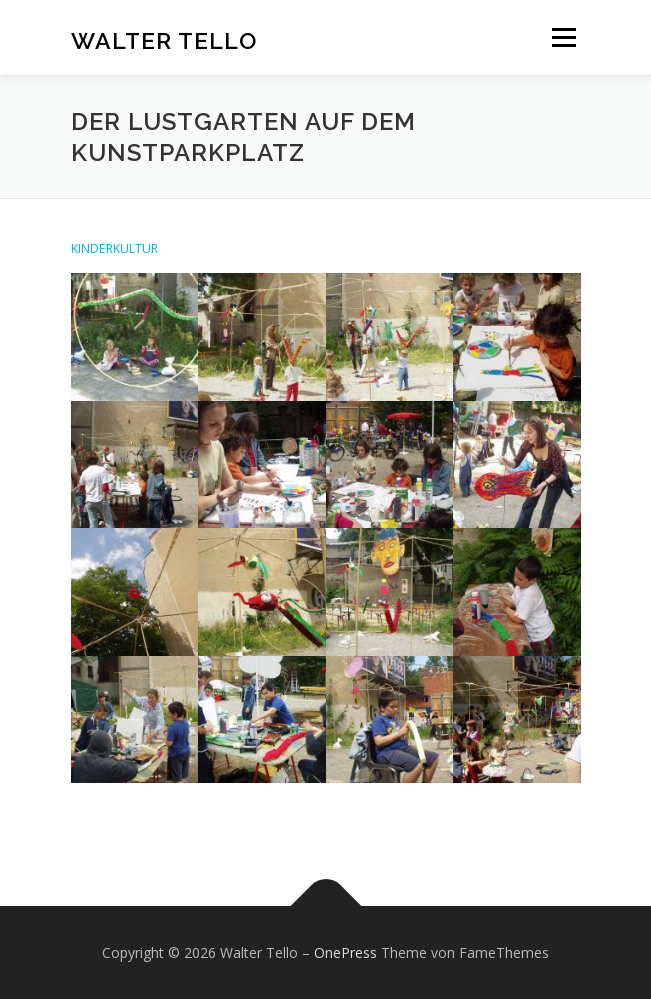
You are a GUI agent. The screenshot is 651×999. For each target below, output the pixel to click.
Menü (562, 37)
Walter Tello (164, 39)
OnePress (345, 952)
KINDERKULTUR (114, 248)
